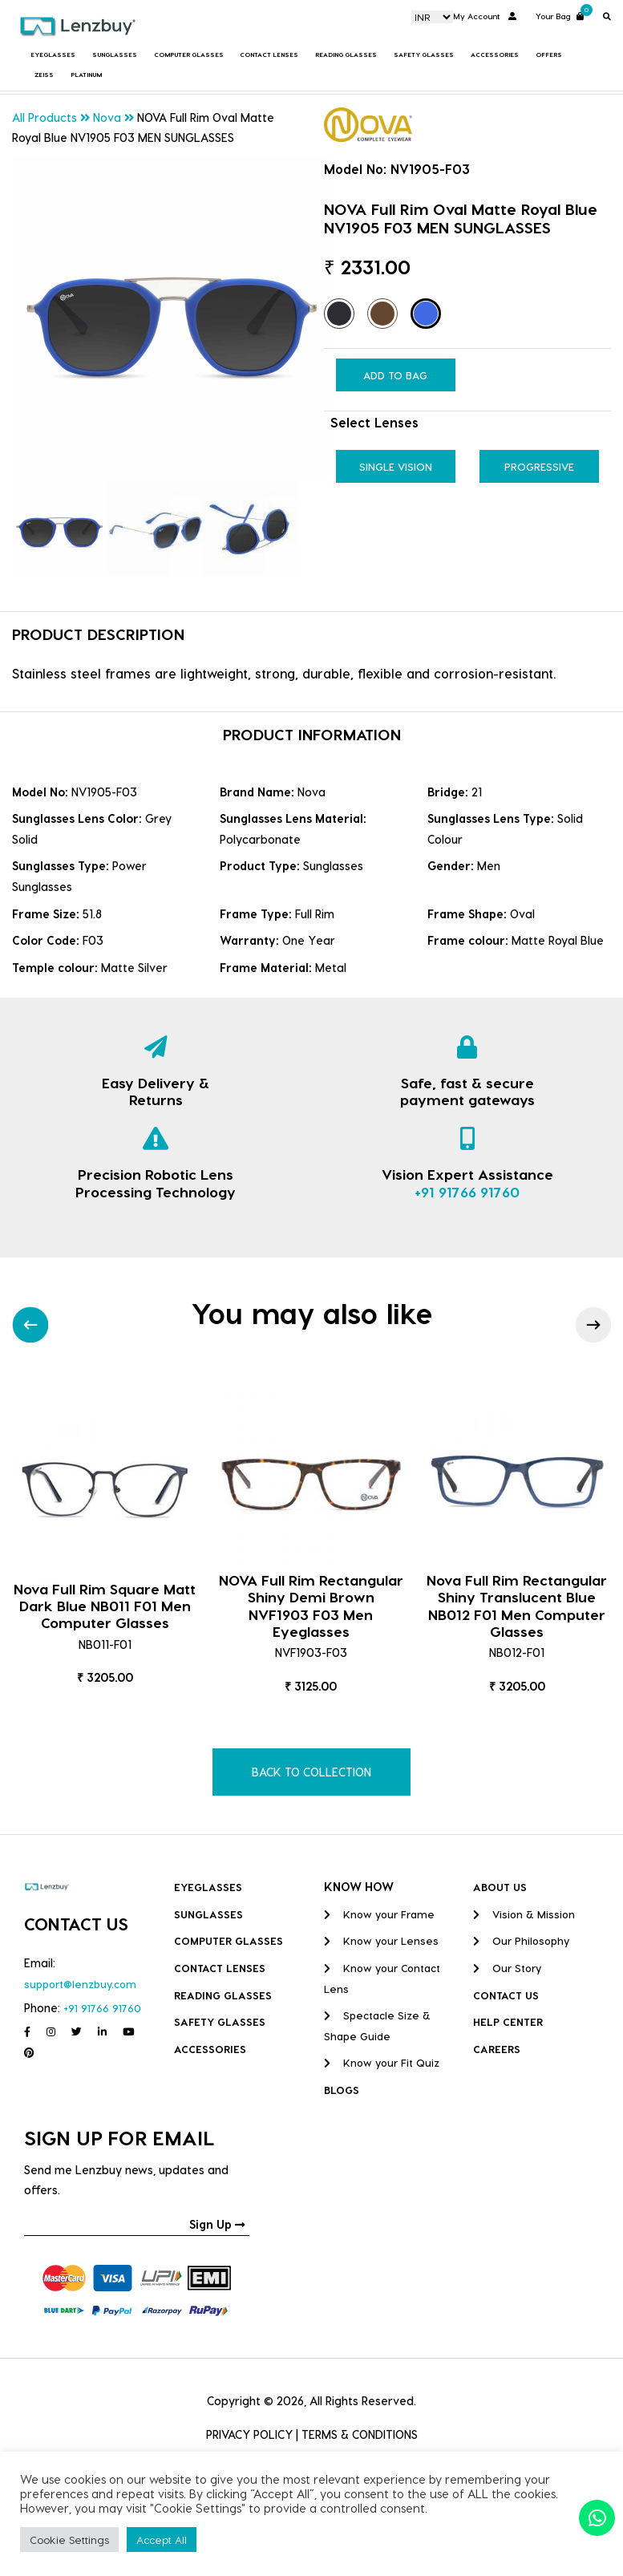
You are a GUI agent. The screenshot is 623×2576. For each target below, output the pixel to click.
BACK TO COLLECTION (311, 1772)
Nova (107, 117)
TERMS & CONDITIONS (359, 2434)
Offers (549, 55)
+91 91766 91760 (467, 1191)
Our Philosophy (521, 1940)
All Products (44, 117)
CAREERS (496, 2049)
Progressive (539, 466)
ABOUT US (500, 1887)
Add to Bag (395, 375)
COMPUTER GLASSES (189, 55)
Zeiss (44, 75)
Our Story (507, 1968)
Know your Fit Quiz (381, 2062)
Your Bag (560, 15)
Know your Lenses (381, 1940)
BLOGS (341, 2090)
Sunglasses (114, 55)
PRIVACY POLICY (249, 2434)
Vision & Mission (524, 1914)
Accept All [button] (161, 2539)
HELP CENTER (508, 2021)
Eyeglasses (52, 55)
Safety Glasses (424, 55)
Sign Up (217, 2224)
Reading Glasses (346, 55)
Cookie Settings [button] (69, 2539)
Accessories (495, 55)
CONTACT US (506, 1995)
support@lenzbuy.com (80, 1984)
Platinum (86, 75)
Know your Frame (379, 1914)
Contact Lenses (269, 55)
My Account (484, 16)
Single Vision (395, 466)
